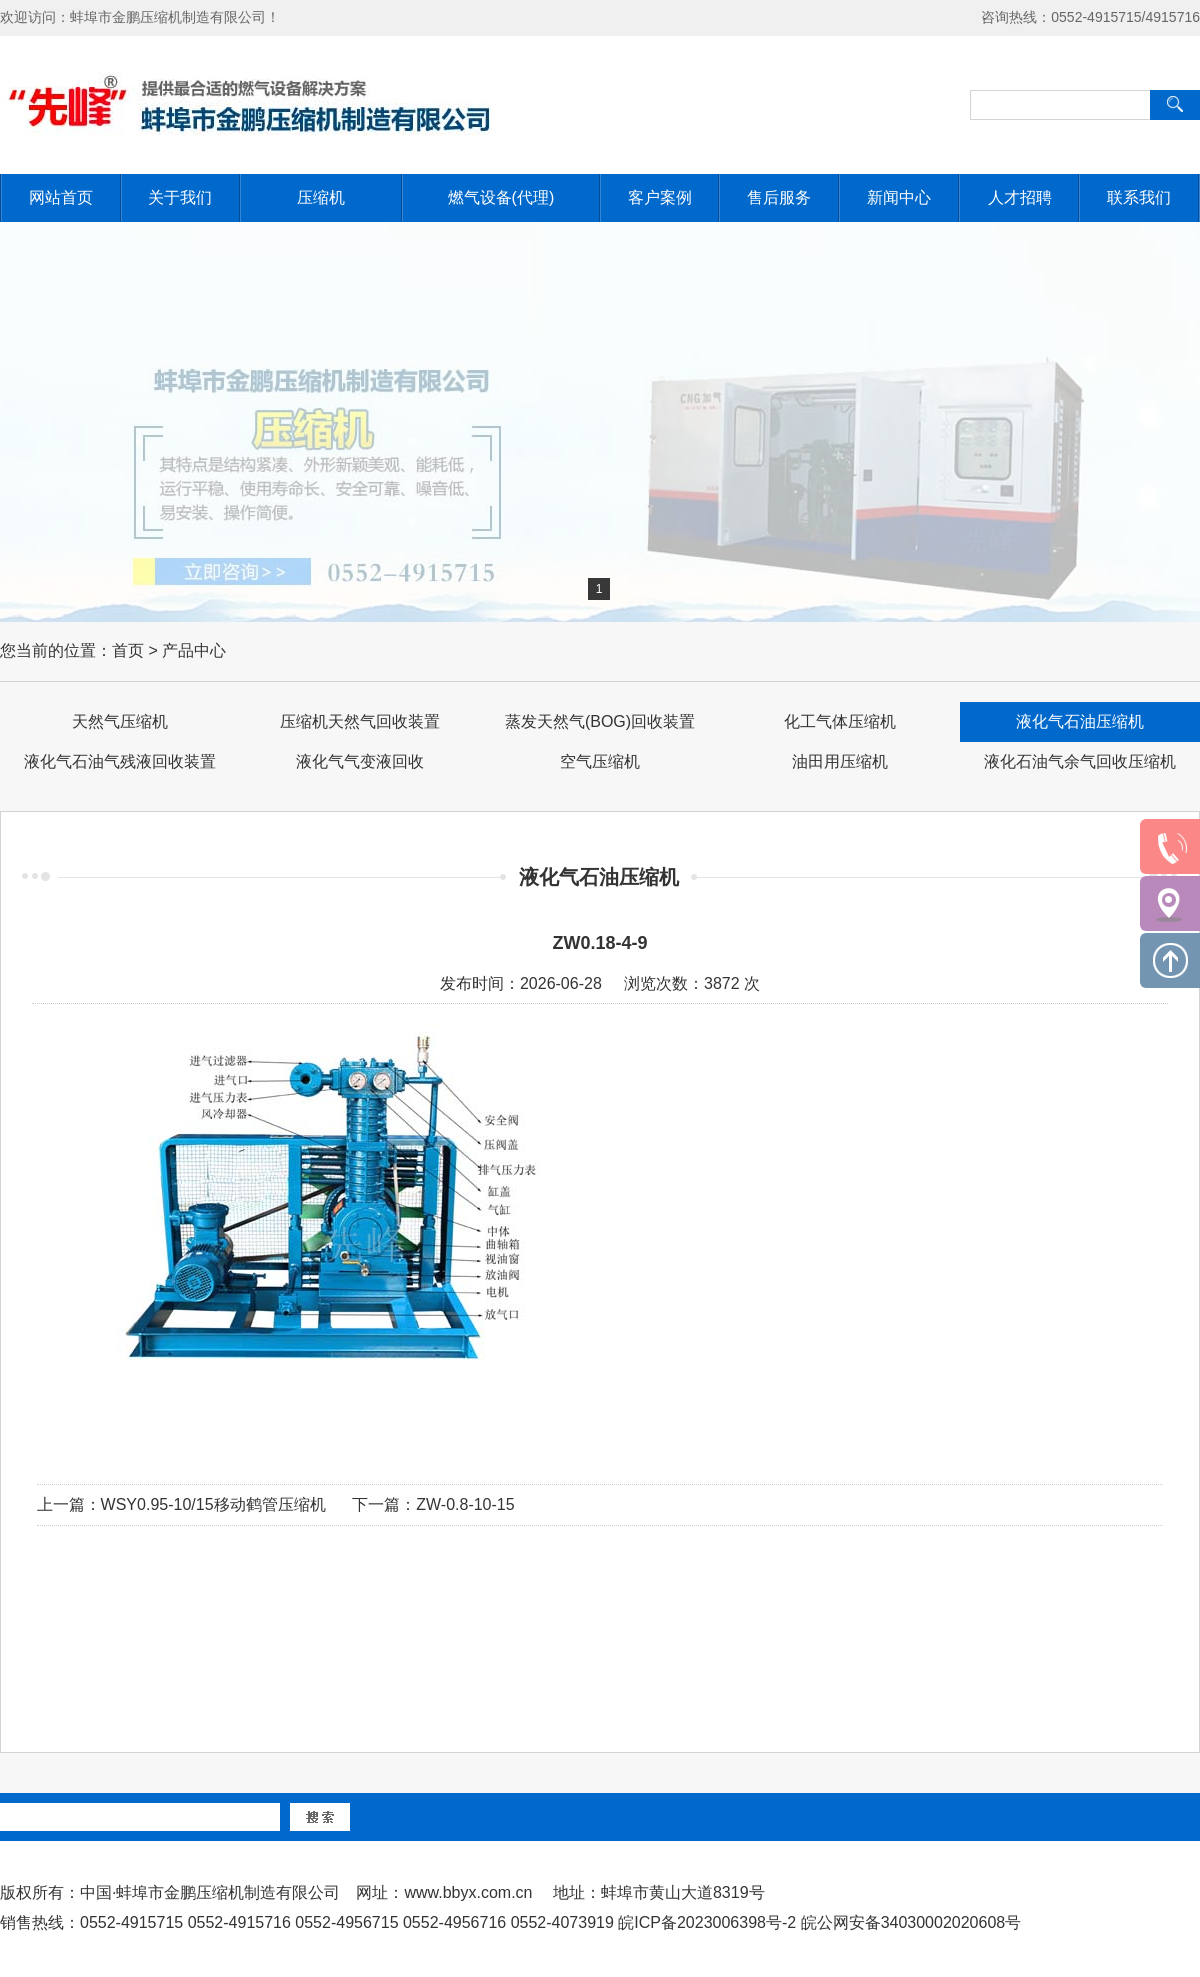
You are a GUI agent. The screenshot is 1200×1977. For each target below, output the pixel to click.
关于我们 (180, 197)
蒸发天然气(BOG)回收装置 (600, 721)
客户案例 (660, 197)
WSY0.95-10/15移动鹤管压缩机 (213, 1504)
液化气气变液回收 (360, 761)
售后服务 (779, 197)
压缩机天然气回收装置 (360, 721)
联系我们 (1139, 197)
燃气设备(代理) (501, 197)
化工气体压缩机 (840, 721)
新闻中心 (899, 197)
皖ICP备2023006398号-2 (707, 1922)
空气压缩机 (600, 761)
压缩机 (321, 197)
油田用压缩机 (840, 761)
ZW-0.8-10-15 (465, 1504)
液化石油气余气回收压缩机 (1080, 761)
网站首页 (61, 197)
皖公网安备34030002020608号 (911, 1922)
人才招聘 (1020, 197)
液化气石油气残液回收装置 (120, 761)
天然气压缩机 (120, 721)
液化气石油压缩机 (1080, 721)
